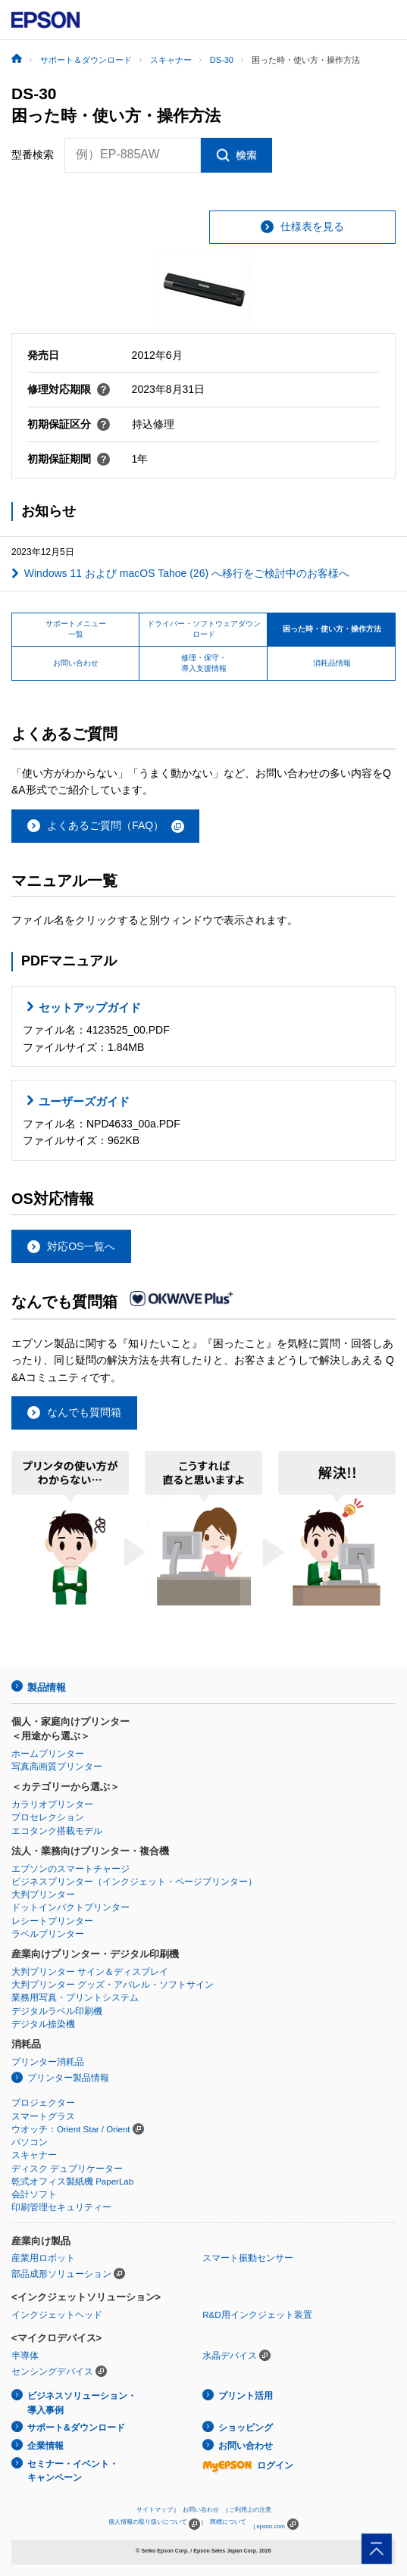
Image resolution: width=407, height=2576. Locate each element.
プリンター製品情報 (68, 2077)
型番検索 (32, 154)
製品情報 (46, 1687)
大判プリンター (43, 1894)
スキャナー (34, 2155)
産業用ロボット (43, 2258)
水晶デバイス (229, 2355)
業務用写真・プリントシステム (75, 1997)
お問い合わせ (245, 2445)
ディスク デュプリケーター (67, 2168)
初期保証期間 (69, 459)
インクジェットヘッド (56, 2314)
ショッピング (245, 2427)
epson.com (270, 2526)
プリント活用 (245, 2395)
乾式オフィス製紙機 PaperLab (72, 2181)
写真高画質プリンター (56, 1766)
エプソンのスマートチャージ (70, 1868)
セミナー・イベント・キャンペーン (72, 2471)
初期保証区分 (69, 424)
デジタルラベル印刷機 (56, 2011)
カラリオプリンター (52, 1804)
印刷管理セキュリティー (61, 2207)
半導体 (25, 2355)
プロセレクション (47, 1817)
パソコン (29, 2142)
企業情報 (45, 2445)
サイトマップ (154, 2509)
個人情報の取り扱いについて (154, 2524)
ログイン (247, 2465)
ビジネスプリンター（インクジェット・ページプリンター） (134, 1881)
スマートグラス (43, 2116)
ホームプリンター (47, 1753)
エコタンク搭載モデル (56, 1830)
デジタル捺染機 (43, 2024)
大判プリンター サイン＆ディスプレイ (89, 1971)
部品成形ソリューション (61, 2273)
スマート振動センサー (247, 2258)
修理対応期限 (69, 389)
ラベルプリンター (47, 1933)
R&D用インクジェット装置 (257, 2314)
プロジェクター (43, 2102)
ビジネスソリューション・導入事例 (81, 2402)
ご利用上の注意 (250, 2509)
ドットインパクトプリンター (70, 1907)
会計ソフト (34, 2194)
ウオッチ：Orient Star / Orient (70, 2129)
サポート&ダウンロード (76, 2427)
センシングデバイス (52, 2371)
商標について (228, 2521)
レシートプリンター (52, 1921)
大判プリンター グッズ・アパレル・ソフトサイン (112, 1984)
